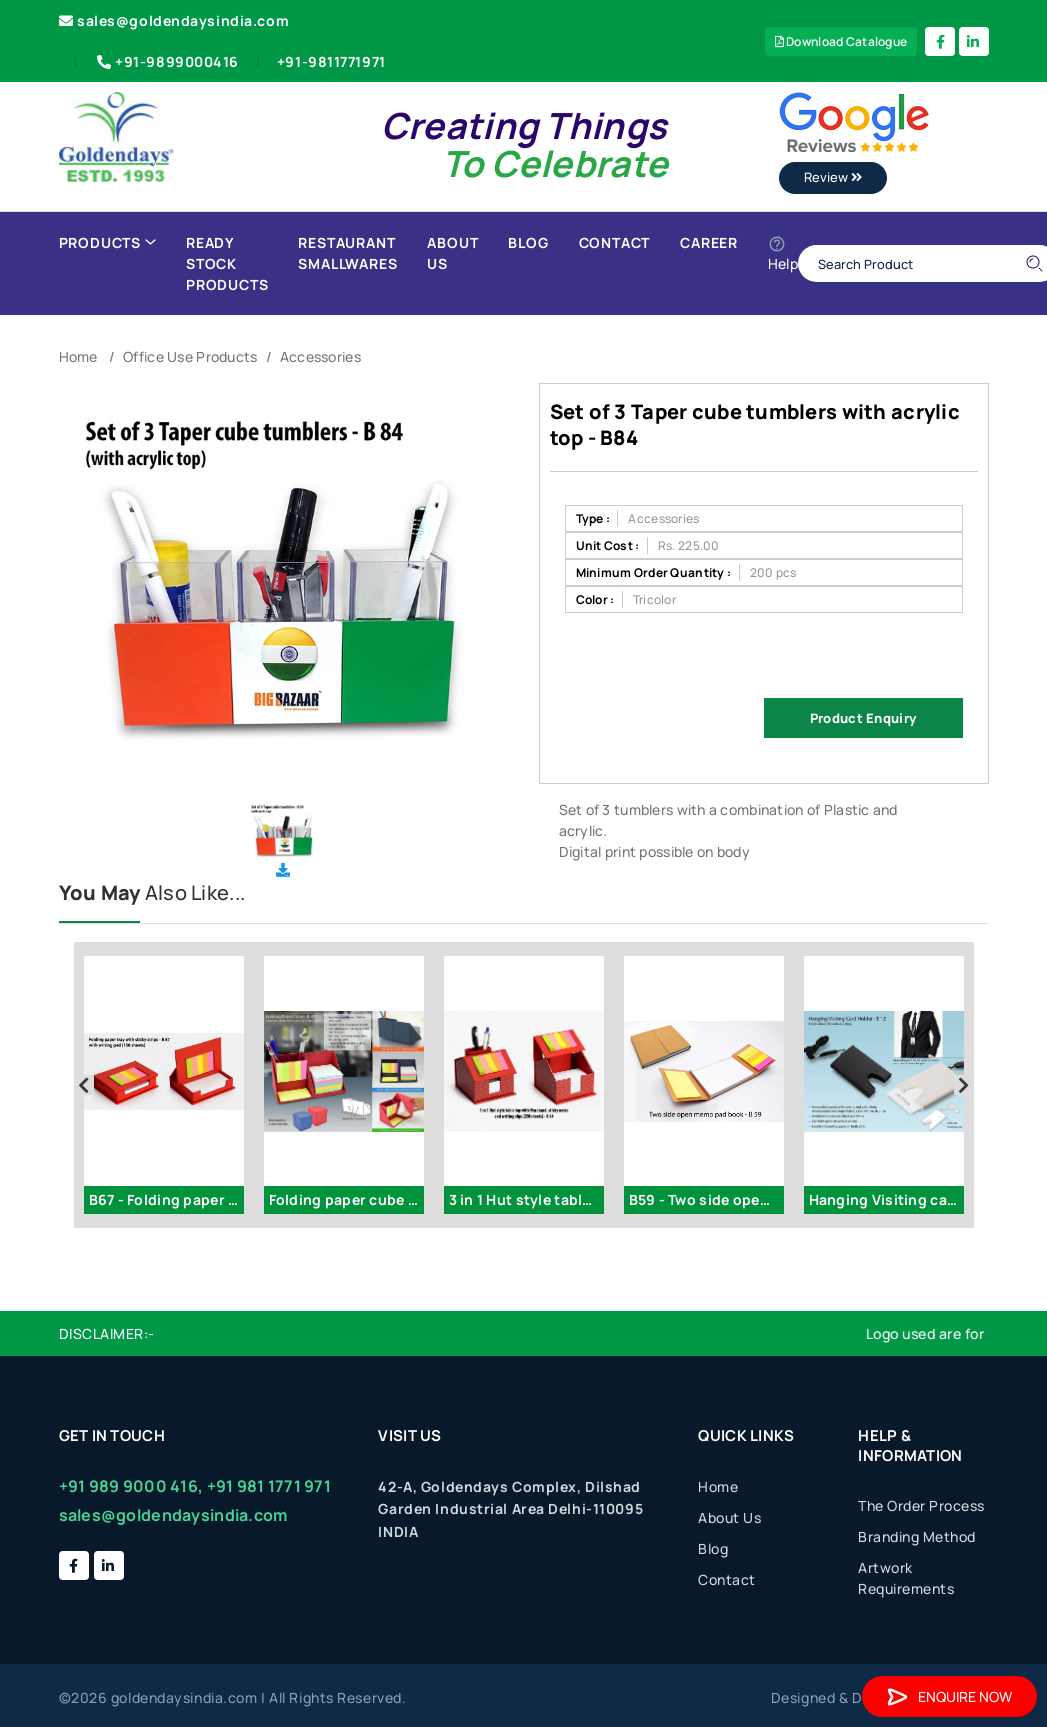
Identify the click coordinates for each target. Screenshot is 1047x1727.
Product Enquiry (863, 718)
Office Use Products (190, 356)
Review (833, 177)
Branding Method (917, 1536)
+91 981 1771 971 (269, 1486)
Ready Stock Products (227, 263)
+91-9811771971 (331, 61)
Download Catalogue (841, 41)
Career (709, 242)
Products (107, 242)
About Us (452, 253)
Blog (528, 242)
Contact (615, 242)
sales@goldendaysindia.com (174, 20)
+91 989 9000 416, (131, 1486)
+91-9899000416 (166, 61)
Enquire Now (949, 1696)
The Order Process (921, 1505)
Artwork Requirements (906, 1578)
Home (78, 356)
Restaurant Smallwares (347, 253)
